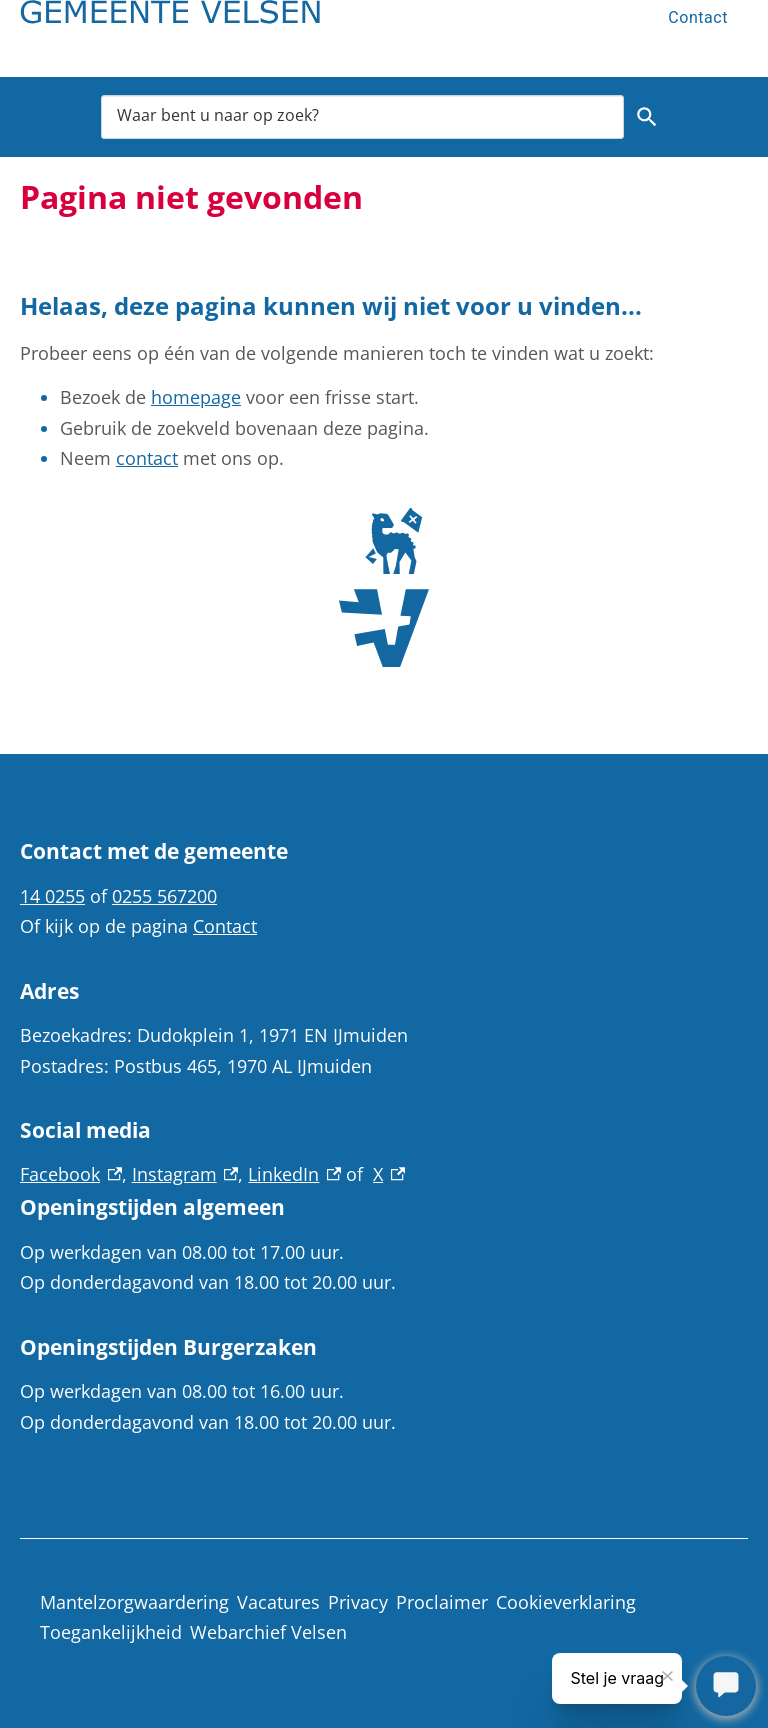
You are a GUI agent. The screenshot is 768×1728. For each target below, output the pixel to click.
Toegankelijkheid (111, 1632)
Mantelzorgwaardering (134, 1602)
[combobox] (362, 117)
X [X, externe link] (389, 1174)
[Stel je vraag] (726, 1686)
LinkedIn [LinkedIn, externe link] (294, 1174)
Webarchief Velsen (268, 1632)
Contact (698, 17)
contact (147, 458)
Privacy (358, 1602)
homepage (196, 397)
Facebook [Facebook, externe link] (71, 1174)
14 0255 (52, 896)
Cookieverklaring (566, 1602)
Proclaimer (442, 1602)
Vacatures (278, 1602)
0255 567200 (164, 896)
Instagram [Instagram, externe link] (185, 1174)
